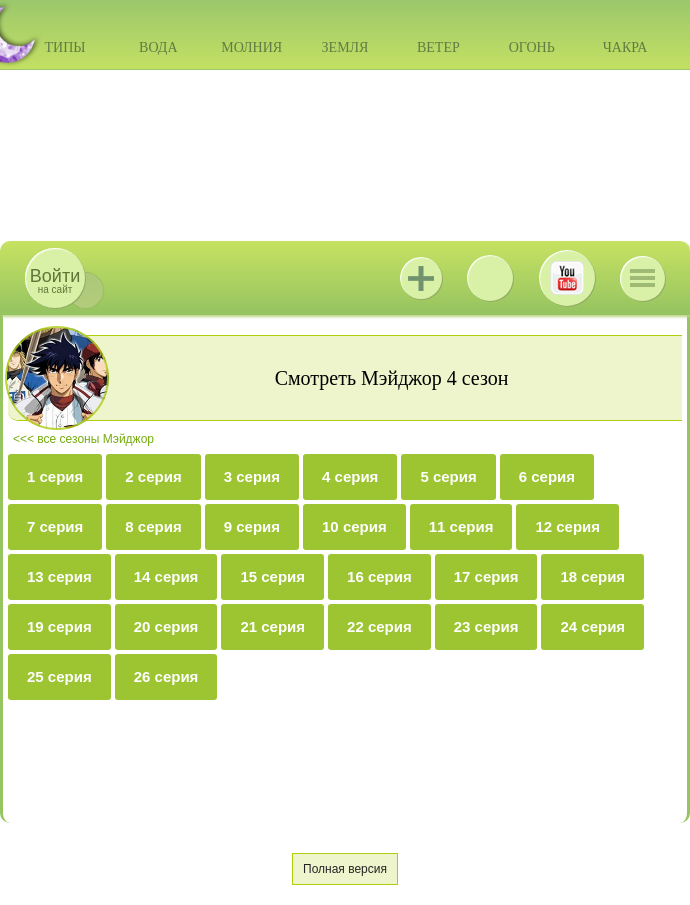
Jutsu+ (421, 278)
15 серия (272, 576)
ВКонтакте (490, 278)
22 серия (379, 626)
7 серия (55, 526)
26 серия (166, 676)
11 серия (461, 526)
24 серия (592, 626)
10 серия (354, 526)
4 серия (350, 476)
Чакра (625, 47)
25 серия (59, 676)
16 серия (379, 576)
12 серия (567, 526)
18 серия (592, 576)
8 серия (153, 526)
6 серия (547, 476)
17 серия (486, 576)
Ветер (438, 47)
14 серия (166, 576)
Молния (251, 47)
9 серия (252, 526)
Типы (64, 47)
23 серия (486, 626)
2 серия (153, 476)
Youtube (567, 278)
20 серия (166, 626)
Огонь (532, 47)
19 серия (59, 626)
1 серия (55, 476)
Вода (158, 47)
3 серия (252, 476)
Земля (345, 47)
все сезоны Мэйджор (95, 439)
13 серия (59, 576)
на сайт (55, 280)
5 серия (448, 476)
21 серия (272, 626)
